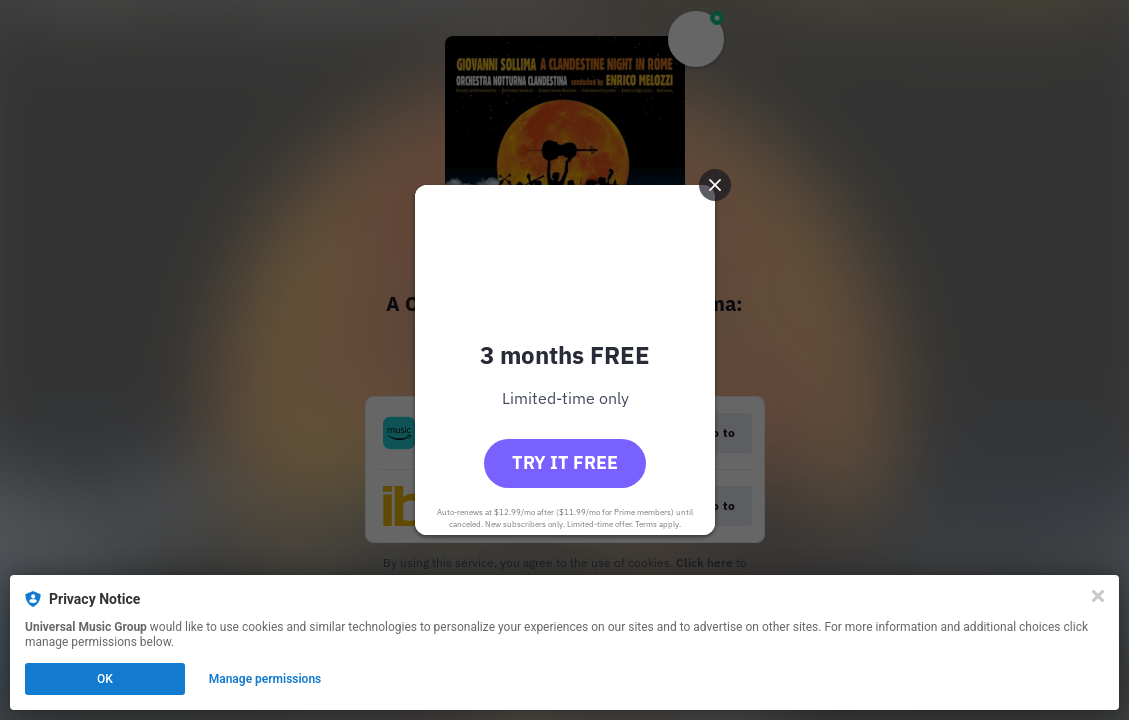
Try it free (565, 462)
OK (105, 679)
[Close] (1098, 596)
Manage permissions (265, 679)
